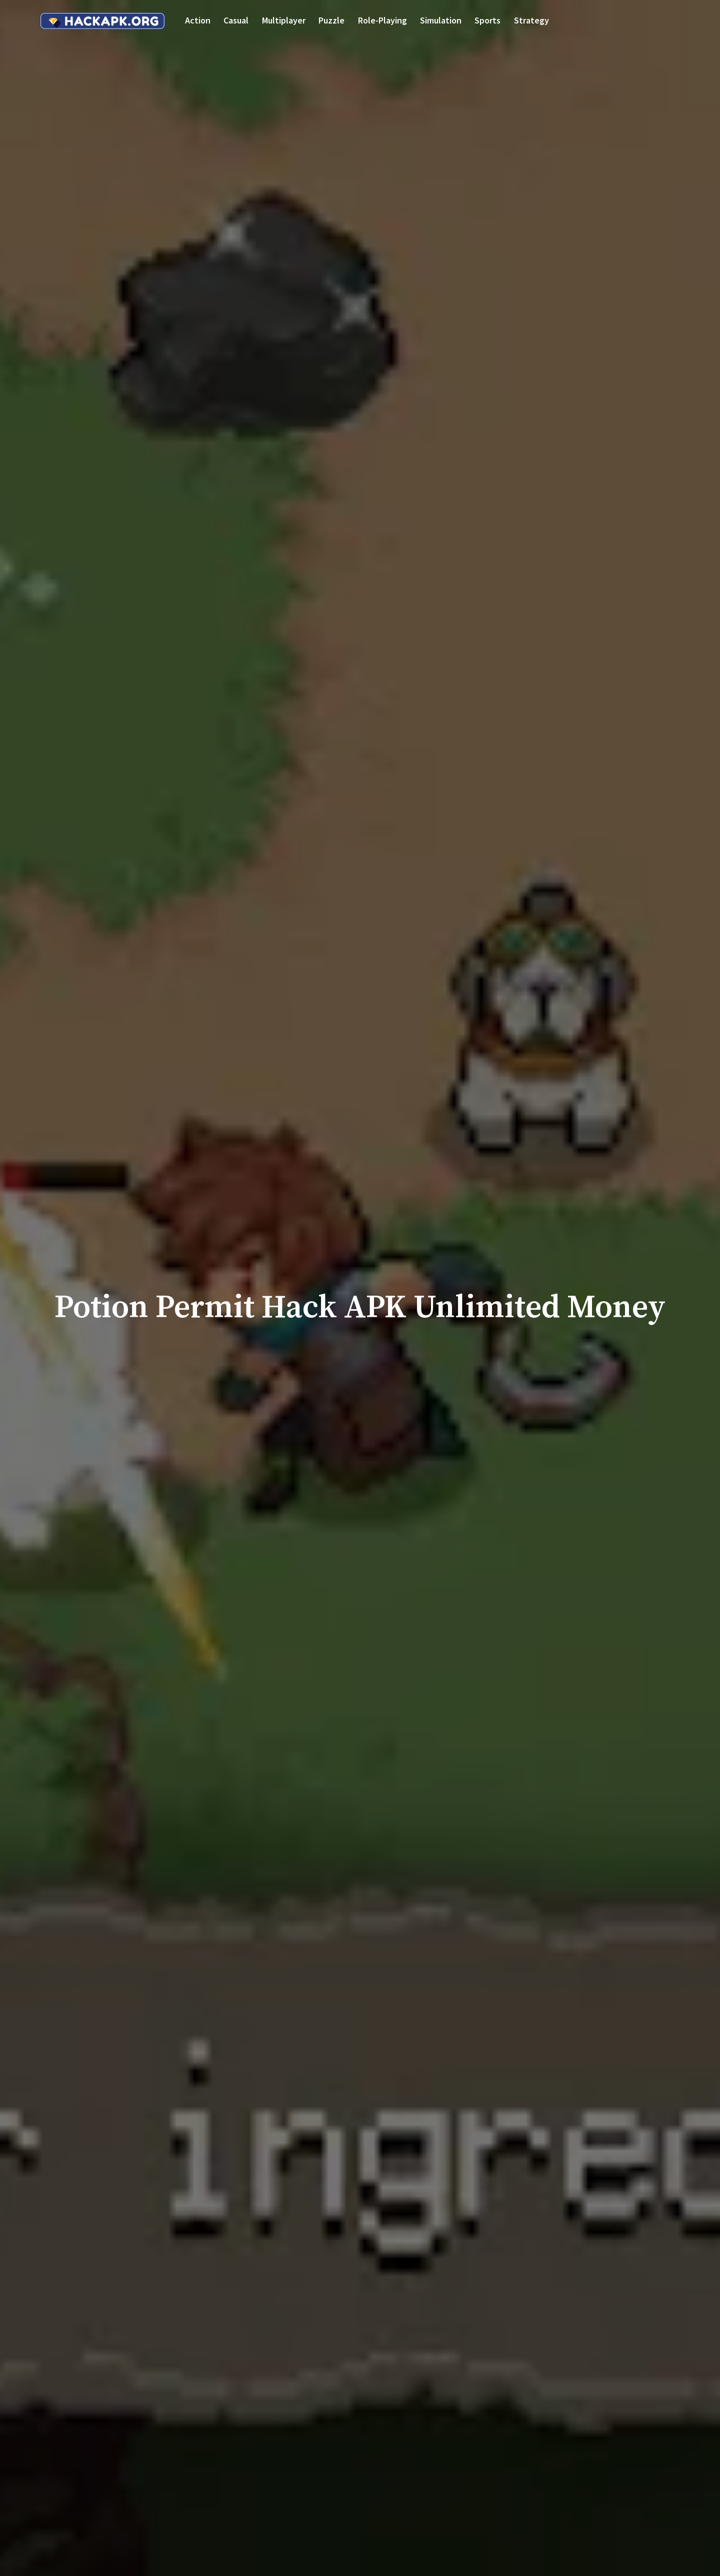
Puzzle (331, 20)
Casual (236, 20)
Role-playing (382, 20)
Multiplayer (284, 20)
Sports (487, 20)
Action (197, 20)
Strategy (531, 20)
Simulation (441, 20)
